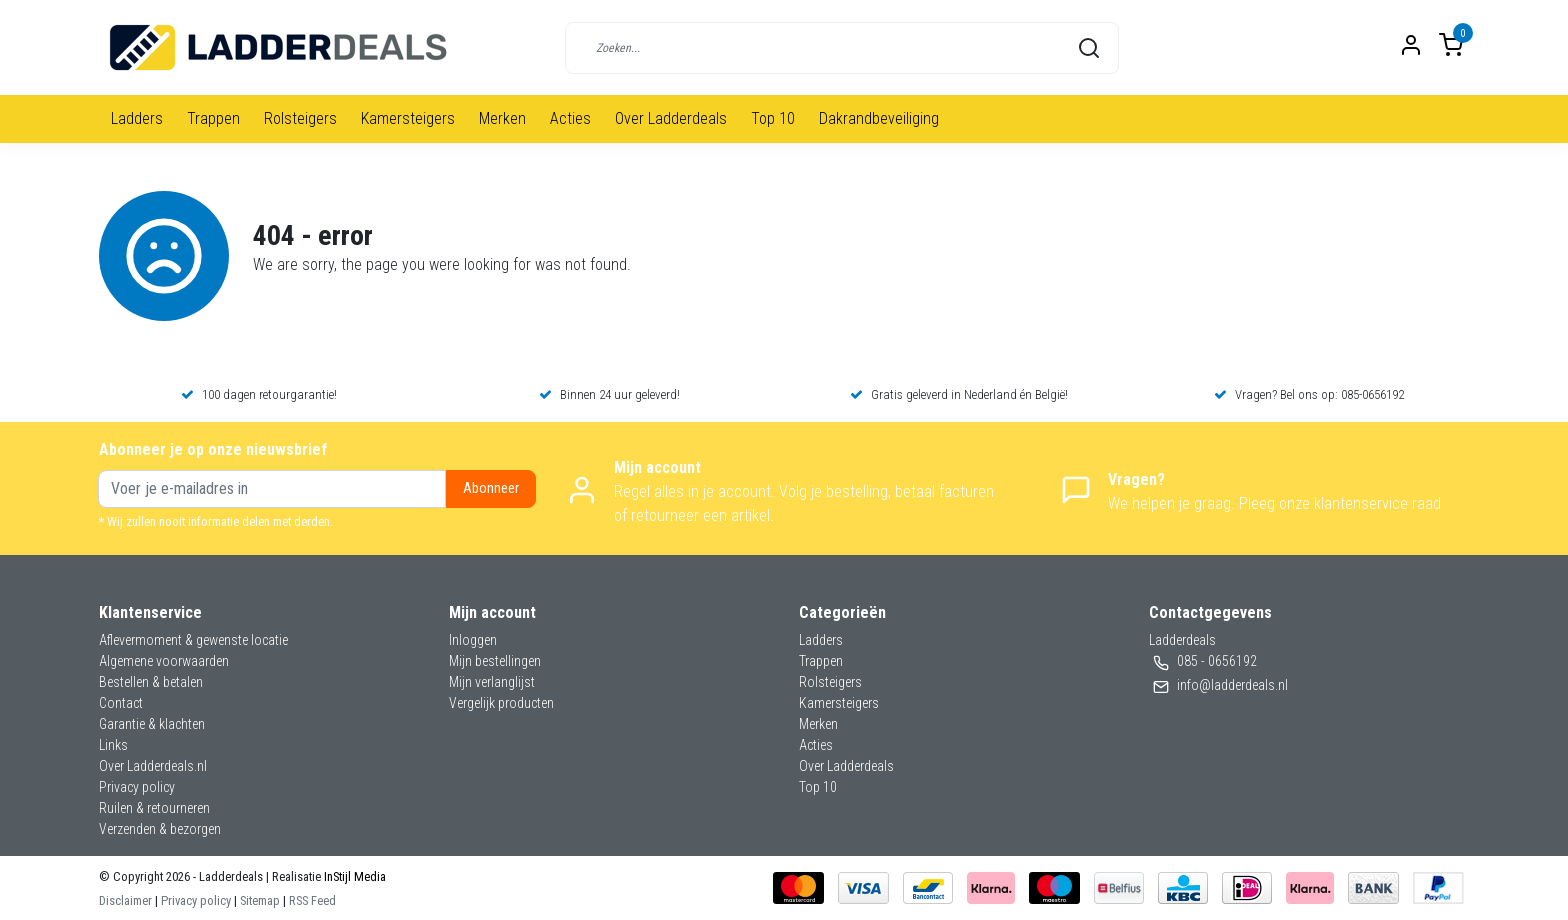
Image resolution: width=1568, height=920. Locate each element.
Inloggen (473, 640)
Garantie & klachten (152, 724)
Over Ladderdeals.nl (153, 766)
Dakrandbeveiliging (879, 118)
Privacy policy (137, 787)
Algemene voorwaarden (164, 661)
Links (113, 745)
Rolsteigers (300, 118)
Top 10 (773, 118)
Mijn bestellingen (495, 661)
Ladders (137, 118)
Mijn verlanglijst (492, 682)
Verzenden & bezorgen (160, 829)
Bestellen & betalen (151, 682)
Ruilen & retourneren (154, 808)
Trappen (213, 118)
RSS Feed (312, 900)
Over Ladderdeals (671, 118)
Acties (570, 118)
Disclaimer (125, 900)
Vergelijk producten (501, 703)
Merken (502, 118)
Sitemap (260, 900)
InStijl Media (353, 876)
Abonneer (491, 488)
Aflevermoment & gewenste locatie (193, 640)
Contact (121, 703)
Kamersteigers (408, 118)
